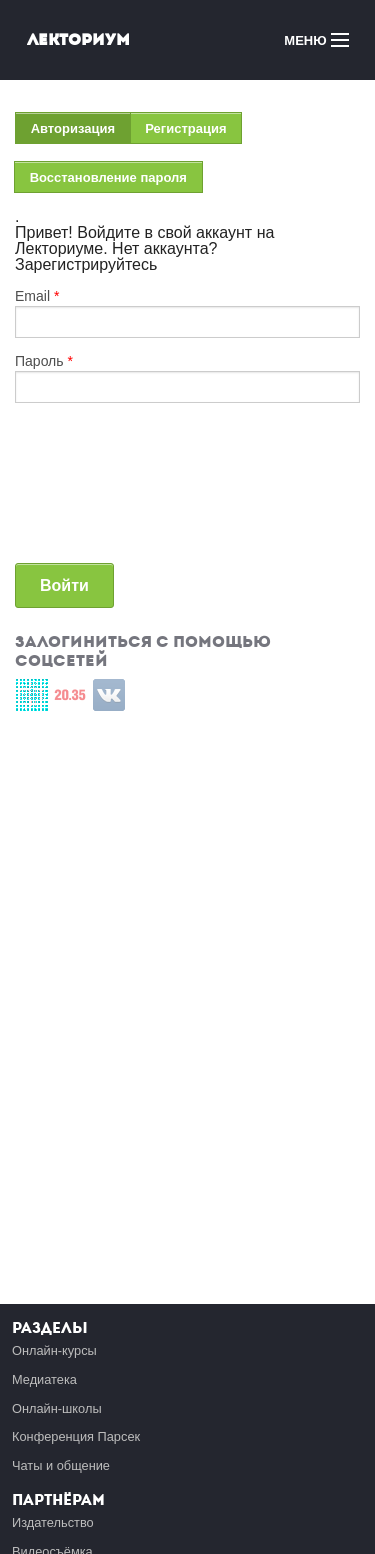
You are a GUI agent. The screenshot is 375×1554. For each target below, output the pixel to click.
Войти (64, 585)
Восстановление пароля (108, 177)
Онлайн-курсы (54, 1350)
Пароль (44, 361)
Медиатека (44, 1379)
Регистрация (185, 128)
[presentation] (97, 491)
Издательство (53, 1522)
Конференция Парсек (76, 1436)
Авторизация (81, 132)
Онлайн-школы (57, 1408)
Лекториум (78, 39)
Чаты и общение (61, 1465)
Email (37, 296)
